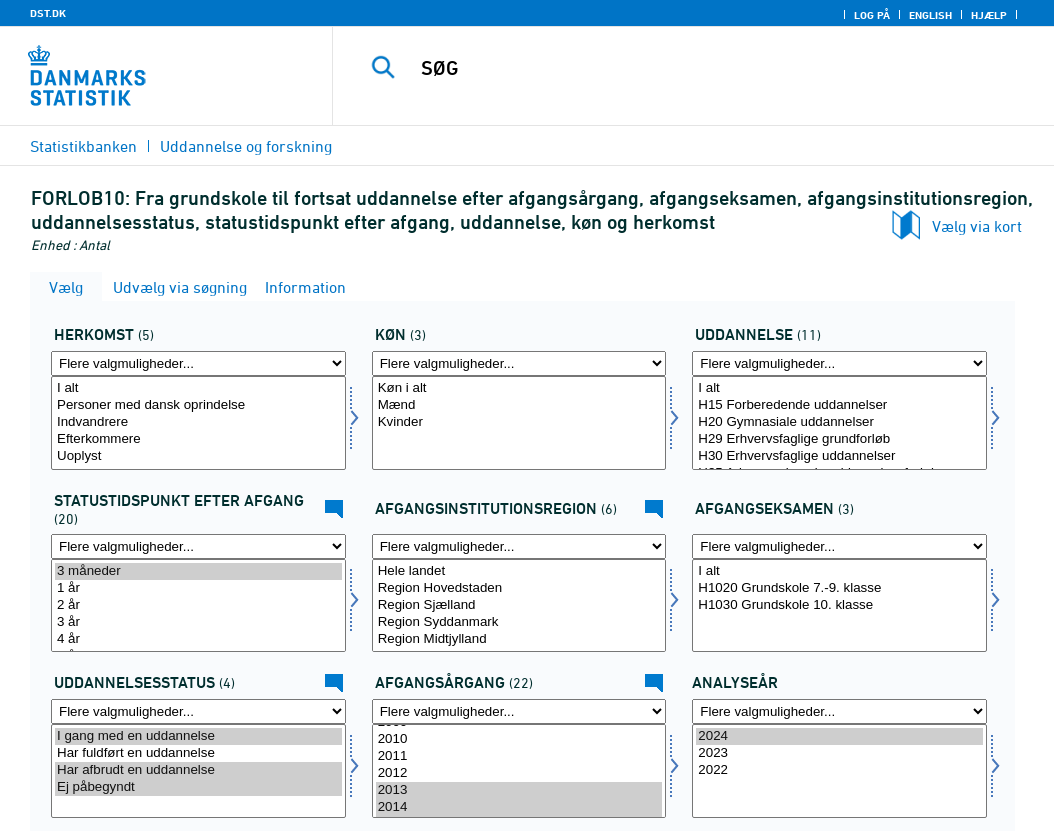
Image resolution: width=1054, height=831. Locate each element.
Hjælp (989, 15)
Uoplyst (198, 456)
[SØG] (698, 68)
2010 (519, 739)
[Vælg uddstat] (198, 771)
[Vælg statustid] (198, 606)
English (930, 15)
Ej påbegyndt (198, 787)
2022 (839, 770)
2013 (519, 790)
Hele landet (519, 571)
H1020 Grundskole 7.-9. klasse (839, 588)
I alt (198, 388)
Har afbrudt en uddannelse (198, 770)
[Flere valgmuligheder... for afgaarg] (519, 711)
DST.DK (48, 13)
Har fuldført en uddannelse (198, 753)
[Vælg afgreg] (519, 606)
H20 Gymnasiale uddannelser (839, 422)
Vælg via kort (977, 226)
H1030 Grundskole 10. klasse (839, 605)
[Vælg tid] (839, 771)
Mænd (519, 405)
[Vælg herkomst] (198, 423)
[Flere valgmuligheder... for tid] (839, 711)
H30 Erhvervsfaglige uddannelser (839, 456)
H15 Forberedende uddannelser (839, 405)
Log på (872, 15)
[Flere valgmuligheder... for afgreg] (519, 546)
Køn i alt (519, 388)
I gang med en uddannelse (198, 736)
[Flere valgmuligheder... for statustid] (198, 546)
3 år (198, 622)
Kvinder (519, 422)
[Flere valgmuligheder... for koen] (519, 363)
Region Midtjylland (519, 639)
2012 (519, 773)
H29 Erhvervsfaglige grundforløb (839, 439)
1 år (198, 588)
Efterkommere (198, 439)
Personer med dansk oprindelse (198, 405)
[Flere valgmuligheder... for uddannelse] (839, 363)
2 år (198, 605)
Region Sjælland (519, 605)
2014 (519, 807)
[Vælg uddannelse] (839, 423)
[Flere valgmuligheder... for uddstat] (198, 711)
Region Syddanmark (519, 622)
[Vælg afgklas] (839, 606)
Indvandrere (198, 422)
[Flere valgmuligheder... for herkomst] (198, 363)
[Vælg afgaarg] (519, 771)
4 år (198, 639)
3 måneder (198, 571)
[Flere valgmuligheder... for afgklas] (839, 546)
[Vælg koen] (519, 423)
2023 (839, 753)
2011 (519, 756)
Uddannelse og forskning (246, 146)
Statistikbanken (83, 146)
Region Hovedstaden (519, 588)
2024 (839, 736)
